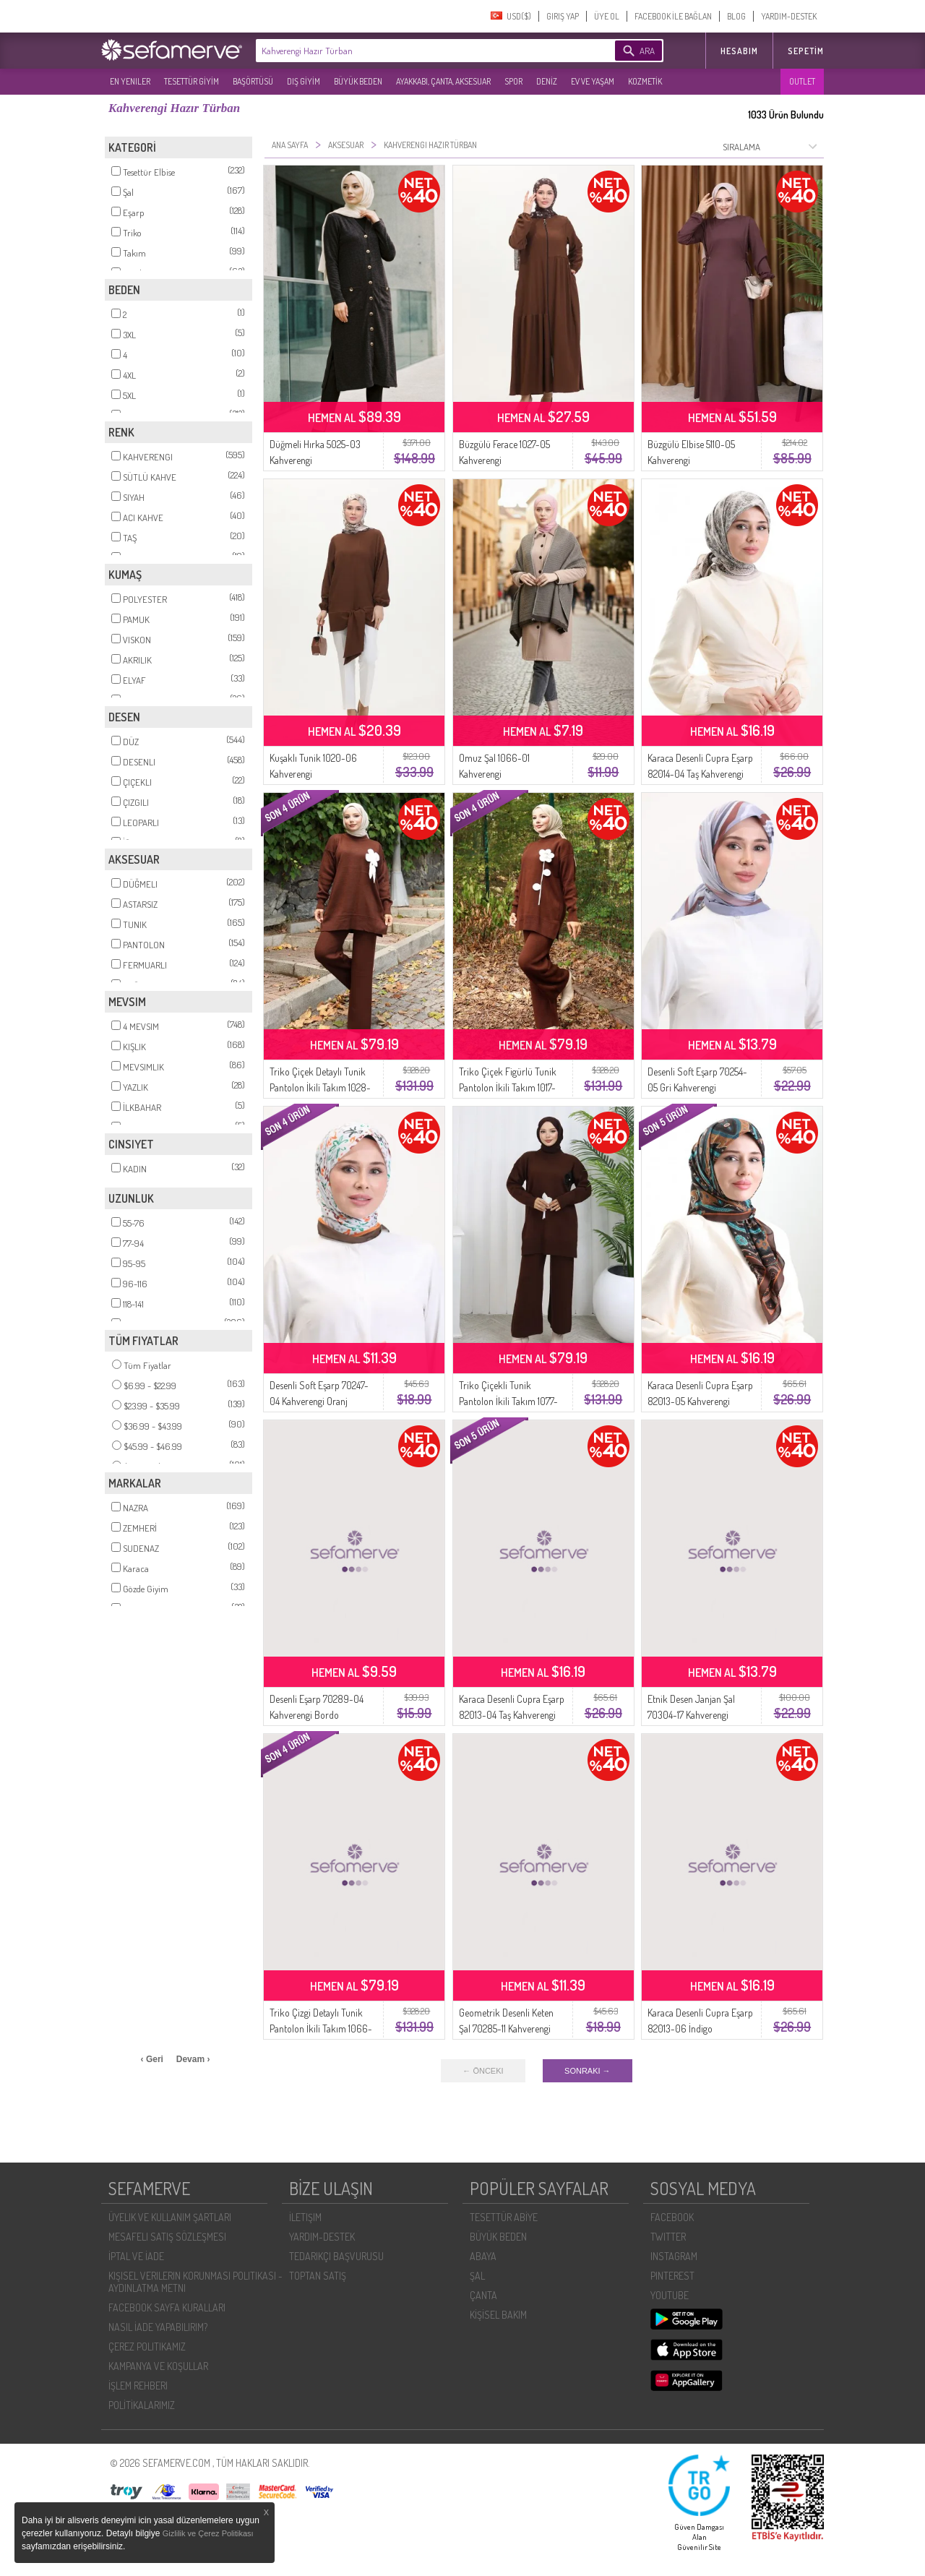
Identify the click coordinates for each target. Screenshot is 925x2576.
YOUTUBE (669, 2295)
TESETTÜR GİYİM (191, 81)
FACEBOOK (672, 2217)
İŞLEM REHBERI (138, 2385)
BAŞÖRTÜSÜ (253, 81)
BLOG (736, 16)
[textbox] (413, 50)
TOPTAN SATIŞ (317, 2276)
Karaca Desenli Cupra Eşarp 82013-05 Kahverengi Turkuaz (700, 1401)
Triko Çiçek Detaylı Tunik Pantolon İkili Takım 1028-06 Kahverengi (320, 1087)
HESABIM (739, 51)
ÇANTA (483, 2295)
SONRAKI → (587, 2070)
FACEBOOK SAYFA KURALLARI (166, 2307)
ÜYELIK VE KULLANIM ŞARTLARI (169, 2217)
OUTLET (802, 81)
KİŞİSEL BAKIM (498, 2315)
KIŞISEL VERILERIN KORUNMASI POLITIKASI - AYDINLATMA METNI (195, 2282)
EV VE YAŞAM (592, 81)
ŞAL (477, 2276)
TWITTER (668, 2237)
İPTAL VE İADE (136, 2256)
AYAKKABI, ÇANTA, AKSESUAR (443, 81)
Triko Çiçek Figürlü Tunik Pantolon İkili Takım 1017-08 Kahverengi (507, 1087)
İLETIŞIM (305, 2217)
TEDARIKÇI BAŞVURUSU (336, 2256)
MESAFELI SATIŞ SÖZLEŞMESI (167, 2237)
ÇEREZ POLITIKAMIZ (147, 2346)
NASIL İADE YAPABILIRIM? (157, 2327)
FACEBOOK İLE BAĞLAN (673, 16)
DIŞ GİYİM (303, 81)
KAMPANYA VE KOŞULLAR (158, 2366)
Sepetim (806, 51)
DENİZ (546, 81)
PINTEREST (672, 2276)
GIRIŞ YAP (562, 16)
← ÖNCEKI (482, 2070)
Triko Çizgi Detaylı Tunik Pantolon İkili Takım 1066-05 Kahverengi (321, 2028)
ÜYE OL (606, 16)
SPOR (513, 81)
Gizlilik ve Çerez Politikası (208, 2533)
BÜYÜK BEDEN (358, 81)
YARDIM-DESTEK (789, 16)
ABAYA (483, 2256)
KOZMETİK (645, 81)
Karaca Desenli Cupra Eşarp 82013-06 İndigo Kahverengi (700, 2028)
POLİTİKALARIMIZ (141, 2405)
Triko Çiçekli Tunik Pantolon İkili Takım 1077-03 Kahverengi (508, 1401)
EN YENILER (130, 81)
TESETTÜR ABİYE (504, 2217)
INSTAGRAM (673, 2256)
